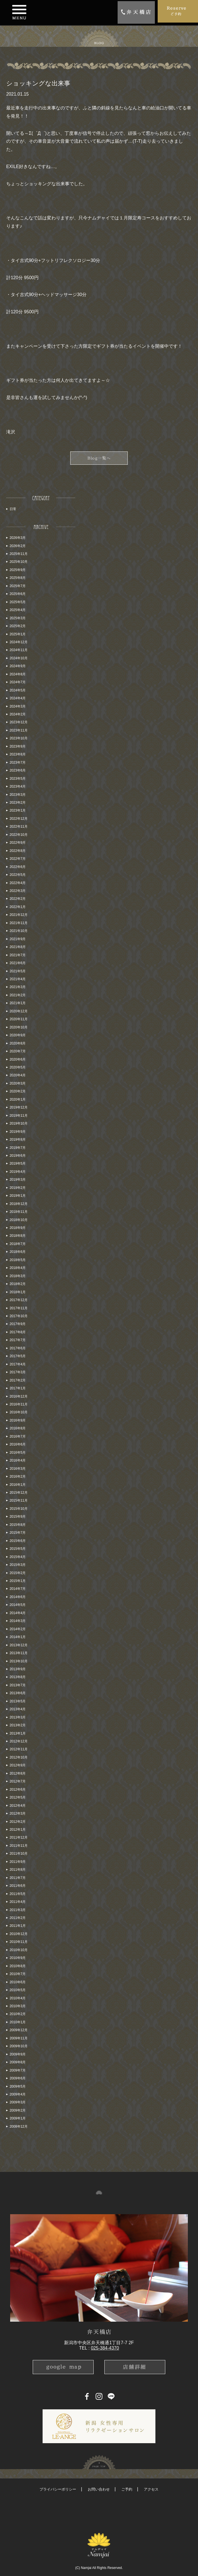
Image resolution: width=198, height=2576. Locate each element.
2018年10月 (19, 1220)
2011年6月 (18, 1885)
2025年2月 (18, 626)
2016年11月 (19, 1404)
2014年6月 (18, 1597)
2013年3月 (18, 1717)
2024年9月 (18, 666)
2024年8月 (18, 674)
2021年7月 (18, 955)
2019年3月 (18, 1179)
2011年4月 (18, 1901)
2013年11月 (19, 1653)
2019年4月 (18, 1171)
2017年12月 (19, 1300)
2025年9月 (18, 570)
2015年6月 (18, 1540)
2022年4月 (18, 883)
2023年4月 (18, 786)
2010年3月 (18, 2006)
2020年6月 (18, 1059)
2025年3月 (18, 618)
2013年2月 (18, 1725)
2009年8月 (18, 2062)
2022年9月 (18, 842)
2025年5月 (18, 602)
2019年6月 (18, 1155)
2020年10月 (19, 1027)
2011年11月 (19, 1845)
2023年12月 (19, 722)
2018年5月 (18, 1260)
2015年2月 (18, 1573)
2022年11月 (19, 826)
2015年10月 (19, 1508)
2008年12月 (19, 2126)
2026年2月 (18, 546)
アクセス (151, 2489)
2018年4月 (18, 1268)
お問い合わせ (99, 2489)
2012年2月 (18, 1821)
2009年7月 (18, 2070)
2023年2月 (18, 802)
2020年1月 (18, 1099)
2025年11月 (19, 554)
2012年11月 (19, 1749)
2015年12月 (19, 1492)
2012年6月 (18, 1789)
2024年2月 (18, 714)
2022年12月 (19, 818)
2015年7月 (18, 1532)
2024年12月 (19, 642)
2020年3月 (18, 1083)
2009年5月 (18, 2086)
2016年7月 (18, 1436)
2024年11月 (19, 650)
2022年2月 (18, 898)
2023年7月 (18, 762)
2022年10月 (19, 834)
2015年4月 (18, 1557)
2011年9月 (18, 1861)
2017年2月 (18, 1380)
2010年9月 (18, 1958)
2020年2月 (18, 1091)
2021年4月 (18, 979)
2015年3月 (18, 1564)
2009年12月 (19, 2030)
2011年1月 (18, 1925)
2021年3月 (18, 987)
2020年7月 (18, 1051)
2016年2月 (18, 1476)
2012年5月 (18, 1797)
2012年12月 (19, 1741)
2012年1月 (18, 1829)
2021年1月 (18, 1003)
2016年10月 (19, 1412)
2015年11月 (19, 1500)
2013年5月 (18, 1701)
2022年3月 (18, 891)
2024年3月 (18, 706)
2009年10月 (19, 2046)
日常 (13, 509)
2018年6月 (18, 1251)
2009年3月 (18, 2102)
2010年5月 (18, 1990)
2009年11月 (19, 2038)
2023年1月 (18, 810)
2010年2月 (18, 2014)
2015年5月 (18, 1548)
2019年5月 (18, 1163)
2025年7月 (18, 586)
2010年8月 (18, 1966)
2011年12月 (19, 1837)
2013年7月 (18, 1685)
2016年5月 (18, 1452)
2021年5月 (18, 971)
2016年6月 (18, 1444)
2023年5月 (18, 778)
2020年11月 (19, 1019)
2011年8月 (18, 1869)
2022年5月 (18, 874)
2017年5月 (18, 1356)
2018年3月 (18, 1276)
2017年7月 (18, 1340)
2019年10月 (19, 1123)
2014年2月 (18, 1629)
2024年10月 (19, 658)
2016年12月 (19, 1396)
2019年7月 (18, 1147)
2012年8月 (18, 1773)
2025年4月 (18, 610)
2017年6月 (18, 1348)
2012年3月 (18, 1813)
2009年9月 (18, 2054)
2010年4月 (18, 1998)
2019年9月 (18, 1131)
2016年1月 (18, 1484)
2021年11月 (19, 923)
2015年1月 (18, 1581)
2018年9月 (18, 1227)
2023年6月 (18, 770)
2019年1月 (18, 1195)
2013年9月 (18, 1669)
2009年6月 (18, 2078)
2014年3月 (18, 1621)
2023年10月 (19, 738)
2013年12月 (19, 1645)
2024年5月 (18, 690)
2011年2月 (18, 1918)
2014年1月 (18, 1637)
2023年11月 (19, 730)
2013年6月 (18, 1693)
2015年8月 (18, 1524)
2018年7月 (18, 1244)
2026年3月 (18, 537)
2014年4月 (18, 1613)
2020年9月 (18, 1035)
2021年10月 (19, 931)
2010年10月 (19, 1950)
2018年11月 (19, 1211)
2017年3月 (18, 1372)
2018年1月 (18, 1292)
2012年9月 (18, 1765)
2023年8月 (18, 754)
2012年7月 (18, 1781)
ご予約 (126, 2489)
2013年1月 (18, 1733)
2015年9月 (18, 1516)
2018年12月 (19, 1204)
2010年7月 (18, 1974)
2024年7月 (18, 682)
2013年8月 (18, 1677)
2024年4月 (18, 698)
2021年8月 (18, 947)
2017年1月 (18, 1388)
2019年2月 (18, 1187)
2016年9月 (18, 1420)
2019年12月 (19, 1107)
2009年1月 (18, 2118)
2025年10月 (19, 561)
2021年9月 (18, 939)
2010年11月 (19, 1941)
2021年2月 (18, 995)
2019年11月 (19, 1115)
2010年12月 (19, 1934)
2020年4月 (18, 1075)
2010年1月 (18, 2022)
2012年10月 (19, 1757)
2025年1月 (18, 634)
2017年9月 (18, 1324)
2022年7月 (18, 858)
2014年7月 (18, 1588)
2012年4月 (18, 1805)
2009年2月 (18, 2110)
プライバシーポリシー (57, 2489)
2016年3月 (18, 1468)
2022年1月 (18, 907)
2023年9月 (18, 746)
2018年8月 (18, 1235)
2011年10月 (19, 1853)
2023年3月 (18, 794)
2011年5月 (18, 1894)
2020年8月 (18, 1043)
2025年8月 (18, 577)
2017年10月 (19, 1316)
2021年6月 (18, 963)
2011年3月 (18, 1910)
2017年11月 (19, 1308)
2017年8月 (18, 1332)
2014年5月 (18, 1605)
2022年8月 (18, 850)
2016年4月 (18, 1460)
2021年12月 (19, 914)
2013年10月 (19, 1661)
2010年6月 (18, 1982)
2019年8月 (18, 1139)
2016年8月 (18, 1428)
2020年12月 (19, 1011)
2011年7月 (18, 1877)
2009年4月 (18, 2094)
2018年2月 (18, 1284)
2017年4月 (18, 1364)
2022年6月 (18, 867)
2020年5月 (18, 1067)
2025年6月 (18, 594)
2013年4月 (18, 1709)
